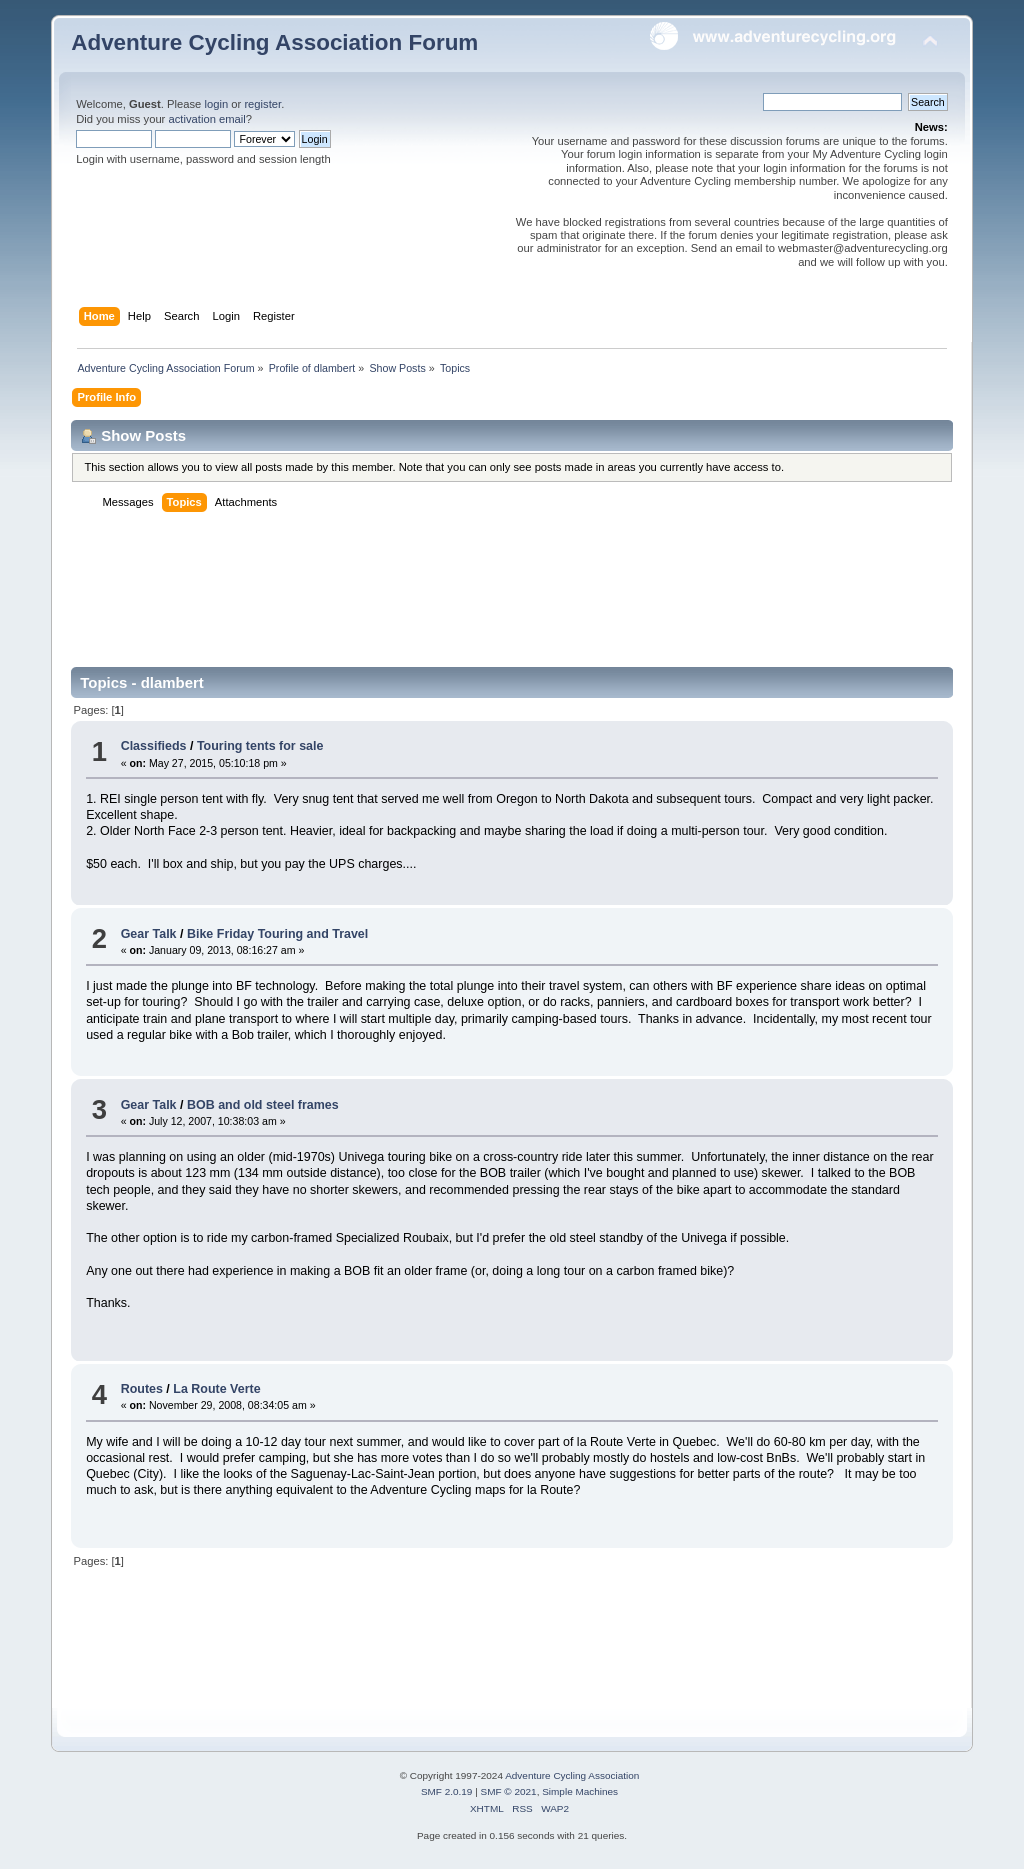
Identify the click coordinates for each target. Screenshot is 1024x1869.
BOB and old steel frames (263, 1105)
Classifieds (154, 746)
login (216, 104)
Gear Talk (149, 934)
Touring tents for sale (260, 746)
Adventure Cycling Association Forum (274, 42)
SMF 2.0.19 (447, 1791)
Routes (142, 1389)
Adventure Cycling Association (572, 1775)
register (262, 104)
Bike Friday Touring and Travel (277, 934)
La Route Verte (216, 1389)
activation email (206, 119)
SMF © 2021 (509, 1791)
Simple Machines (580, 1791)
